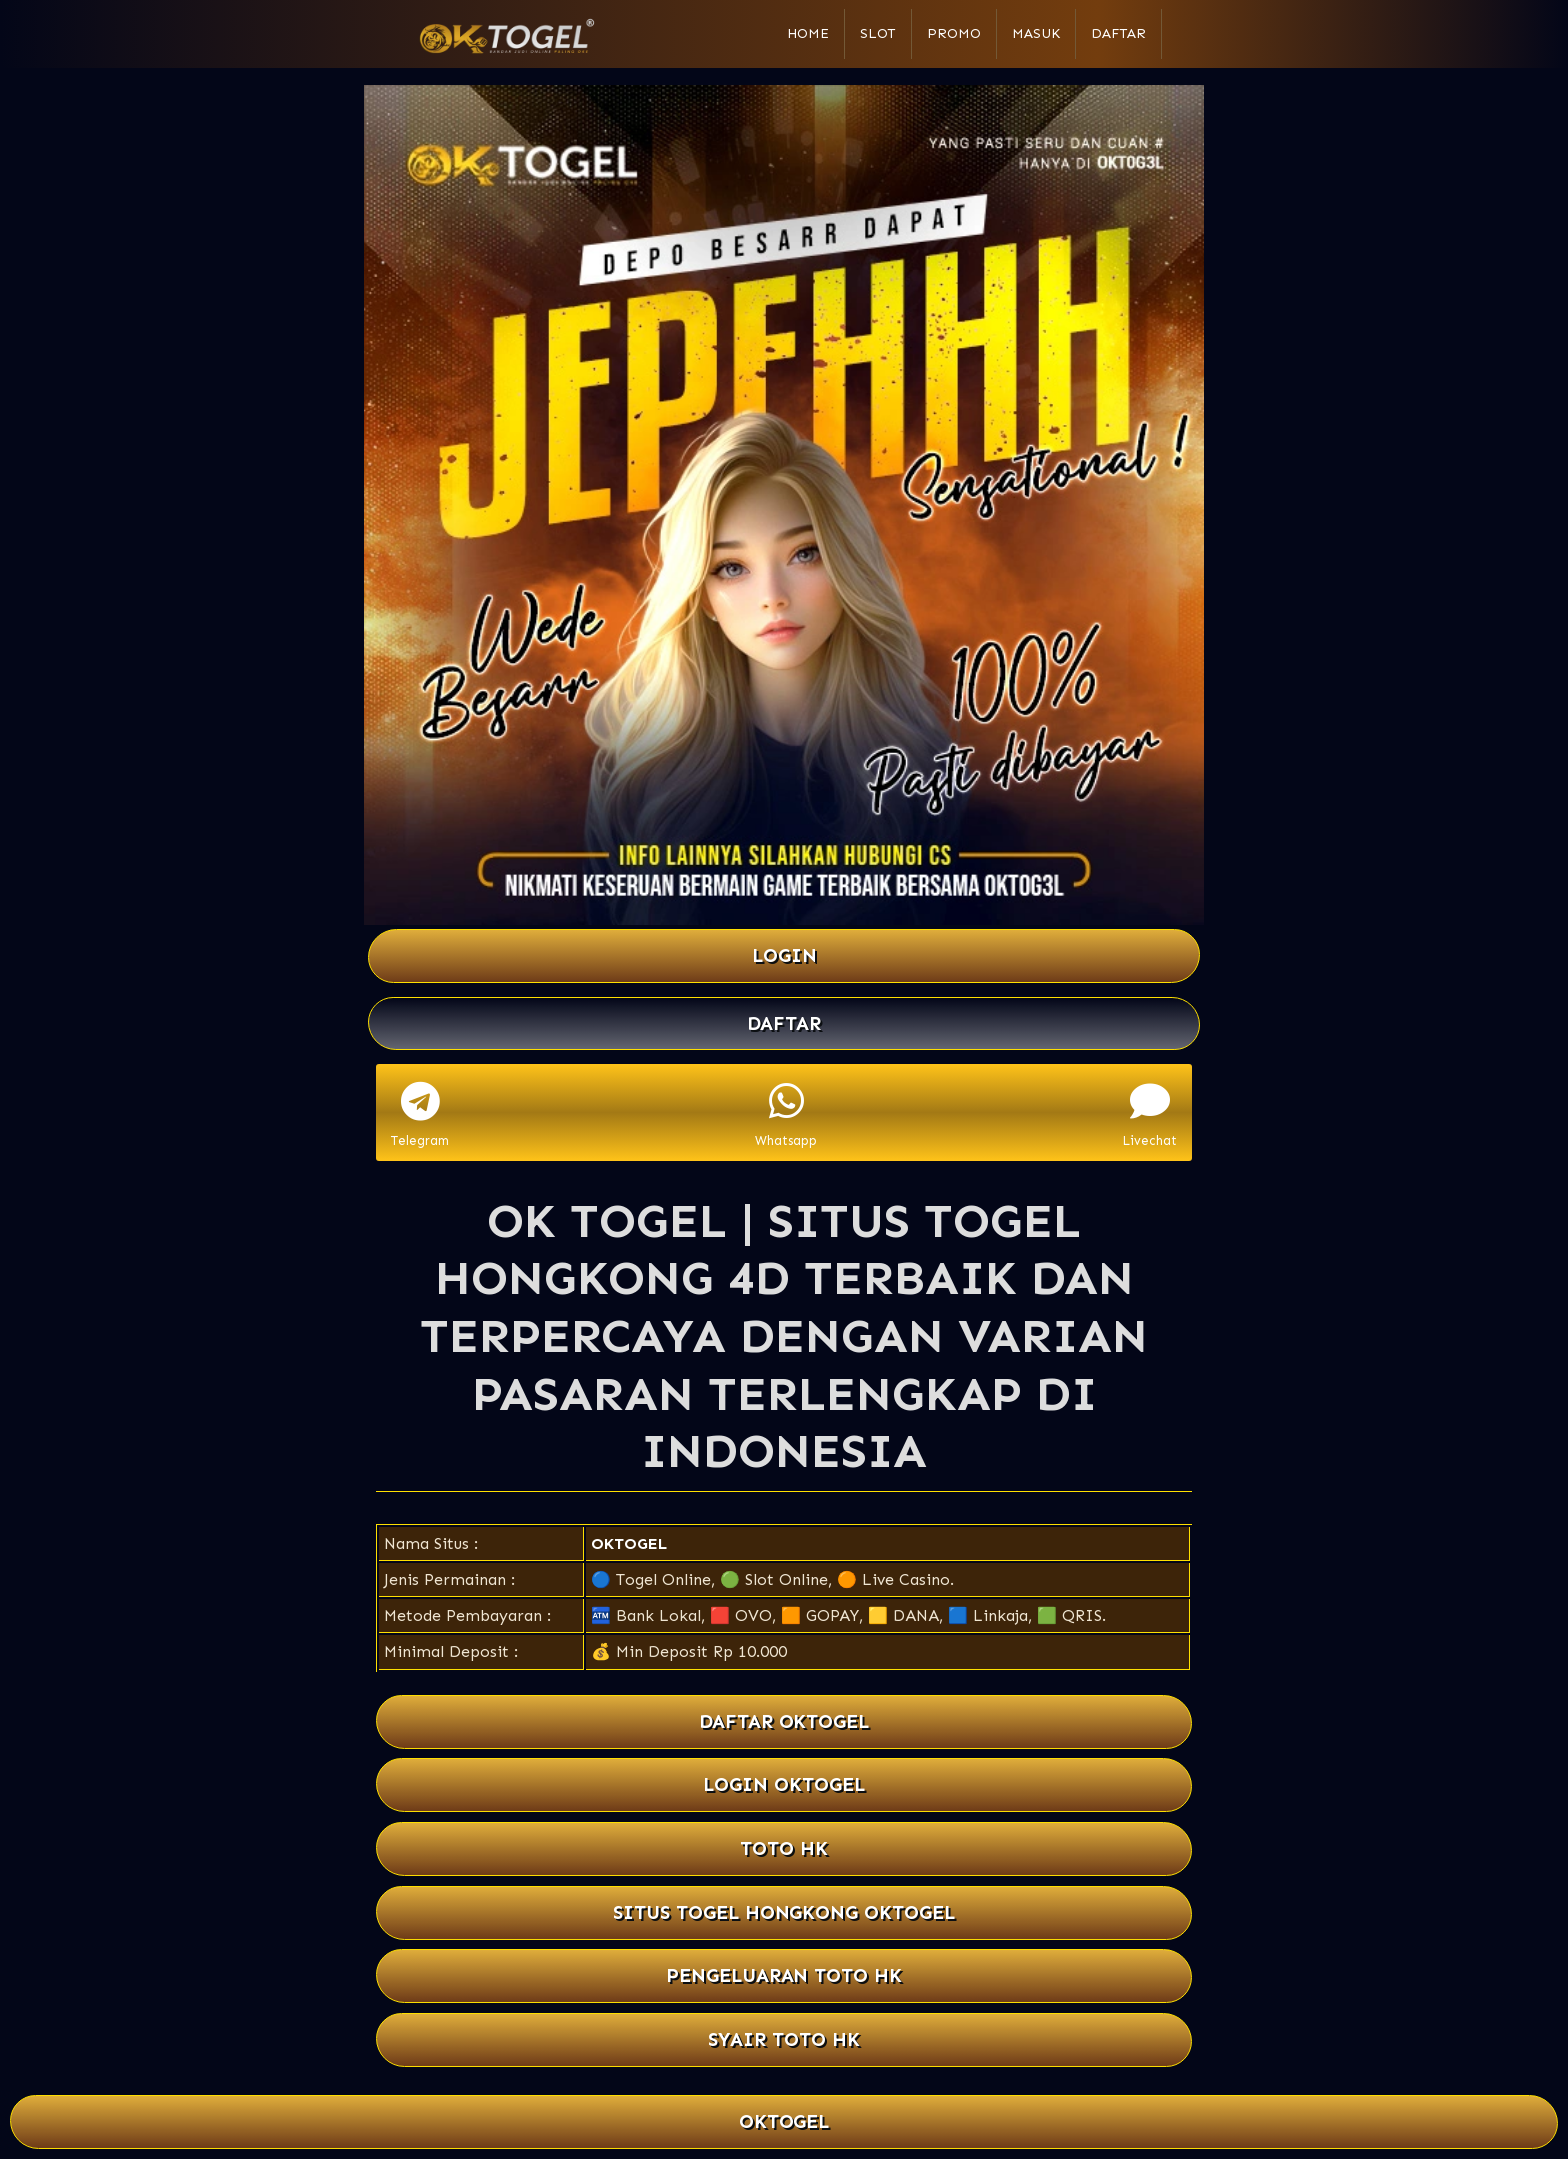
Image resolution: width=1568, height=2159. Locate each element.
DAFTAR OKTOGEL (784, 1721)
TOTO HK (784, 1848)
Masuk (1036, 33)
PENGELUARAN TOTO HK (784, 1975)
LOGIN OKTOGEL (784, 1784)
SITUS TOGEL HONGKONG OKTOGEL (784, 1912)
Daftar (1118, 33)
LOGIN (784, 955)
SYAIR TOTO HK (784, 2039)
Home (808, 33)
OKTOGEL (629, 1543)
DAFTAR (784, 1023)
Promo (954, 33)
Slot (878, 33)
